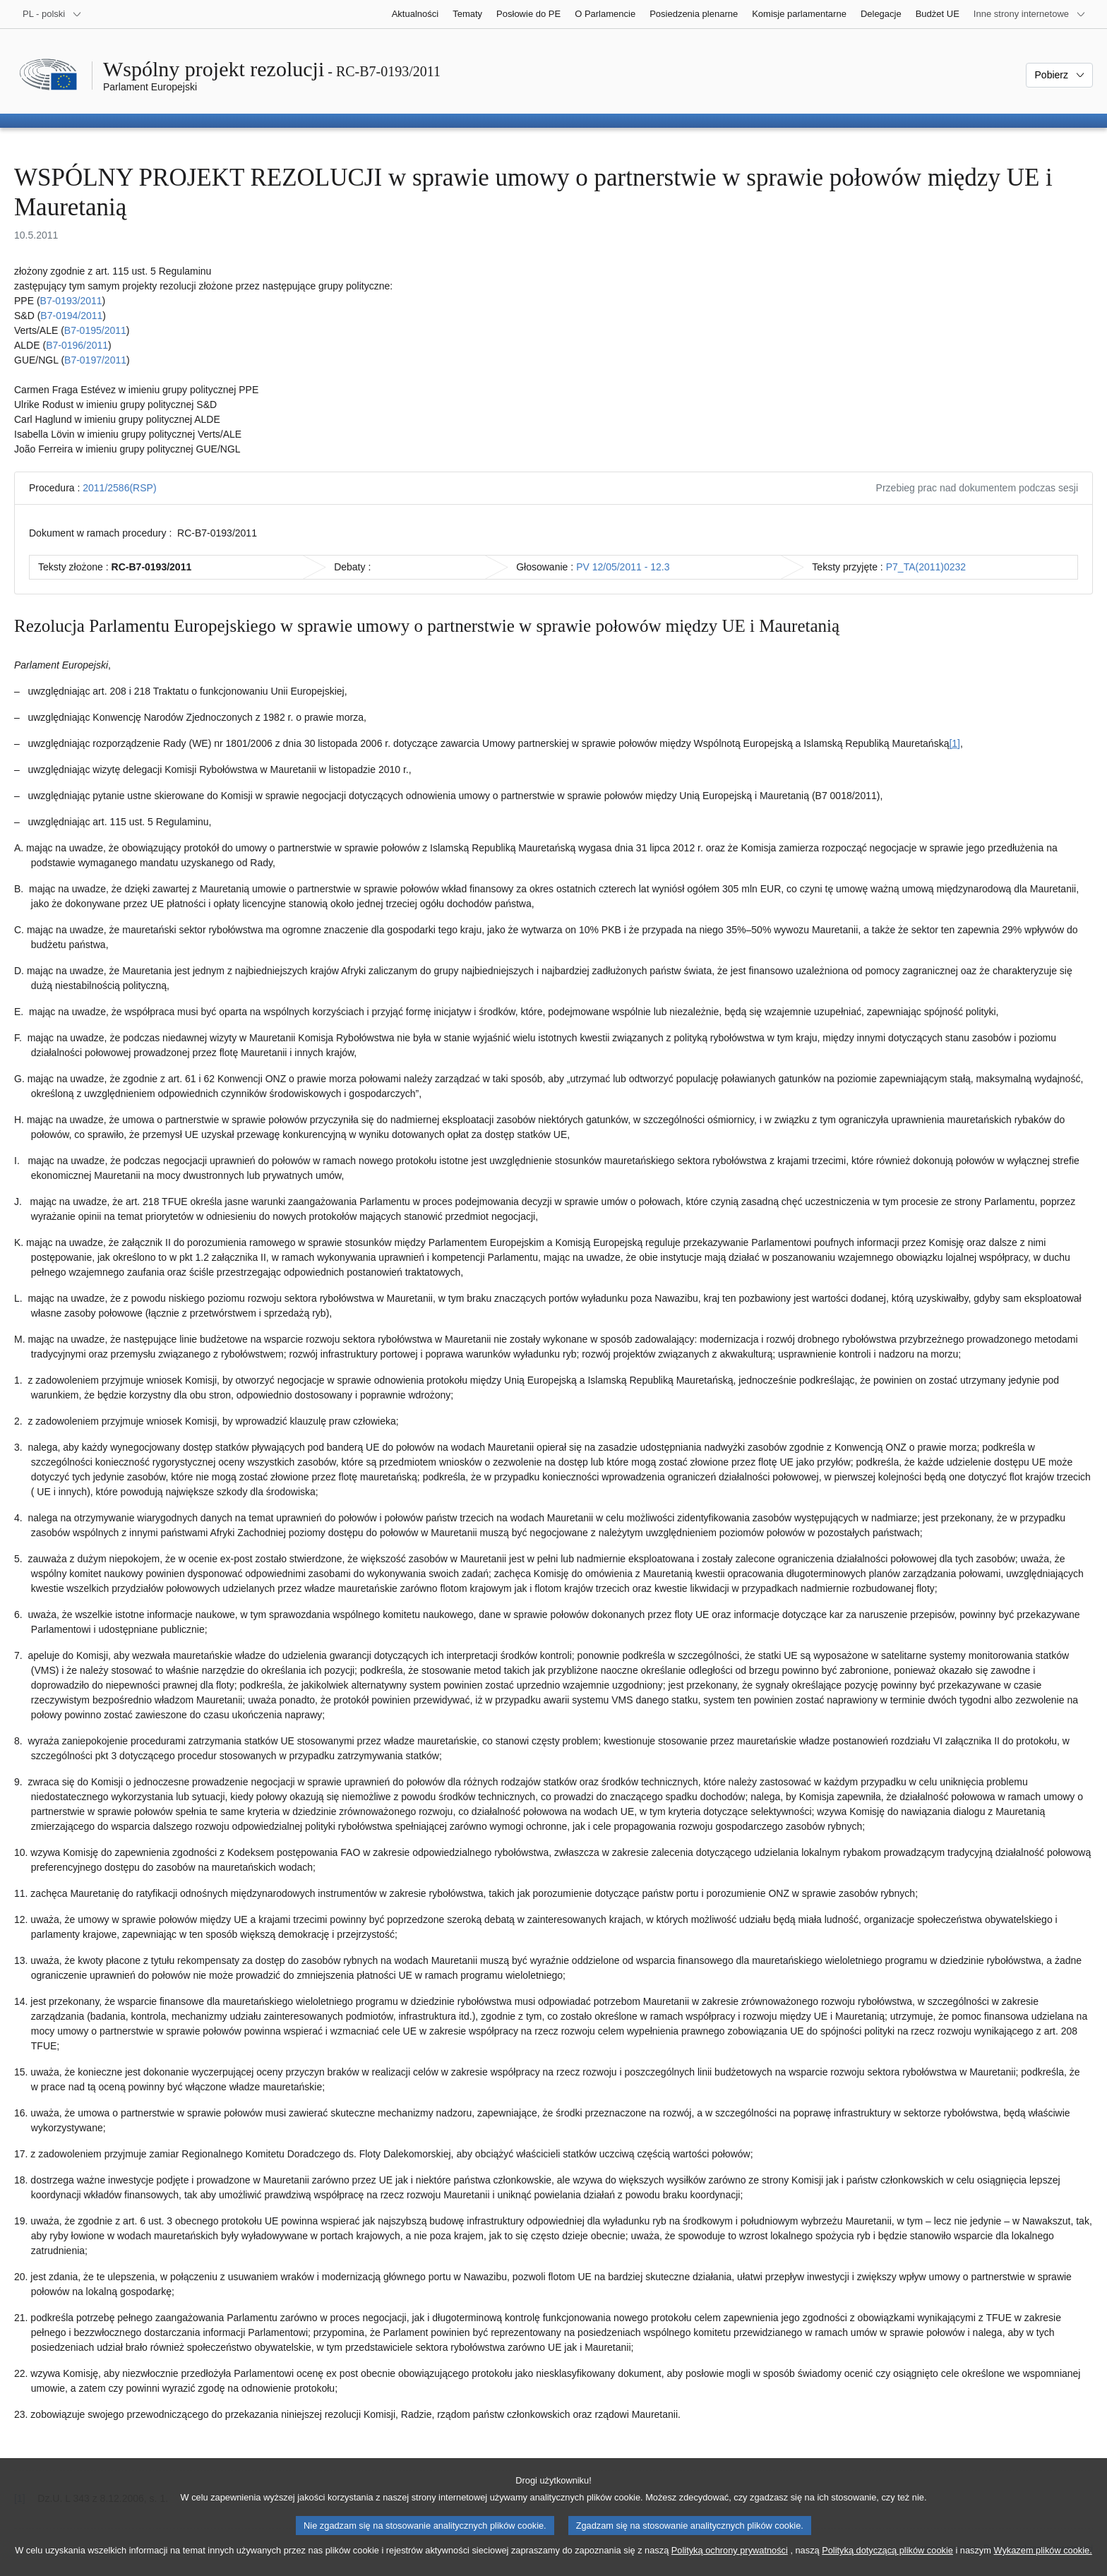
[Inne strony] (1030, 14)
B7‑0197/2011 (95, 360)
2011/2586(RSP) (119, 487)
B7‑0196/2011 (77, 345)
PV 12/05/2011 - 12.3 (622, 567)
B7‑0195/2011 (95, 330)
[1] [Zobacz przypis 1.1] (954, 743)
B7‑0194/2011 (71, 315)
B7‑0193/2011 (71, 300)
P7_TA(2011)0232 (926, 567)
